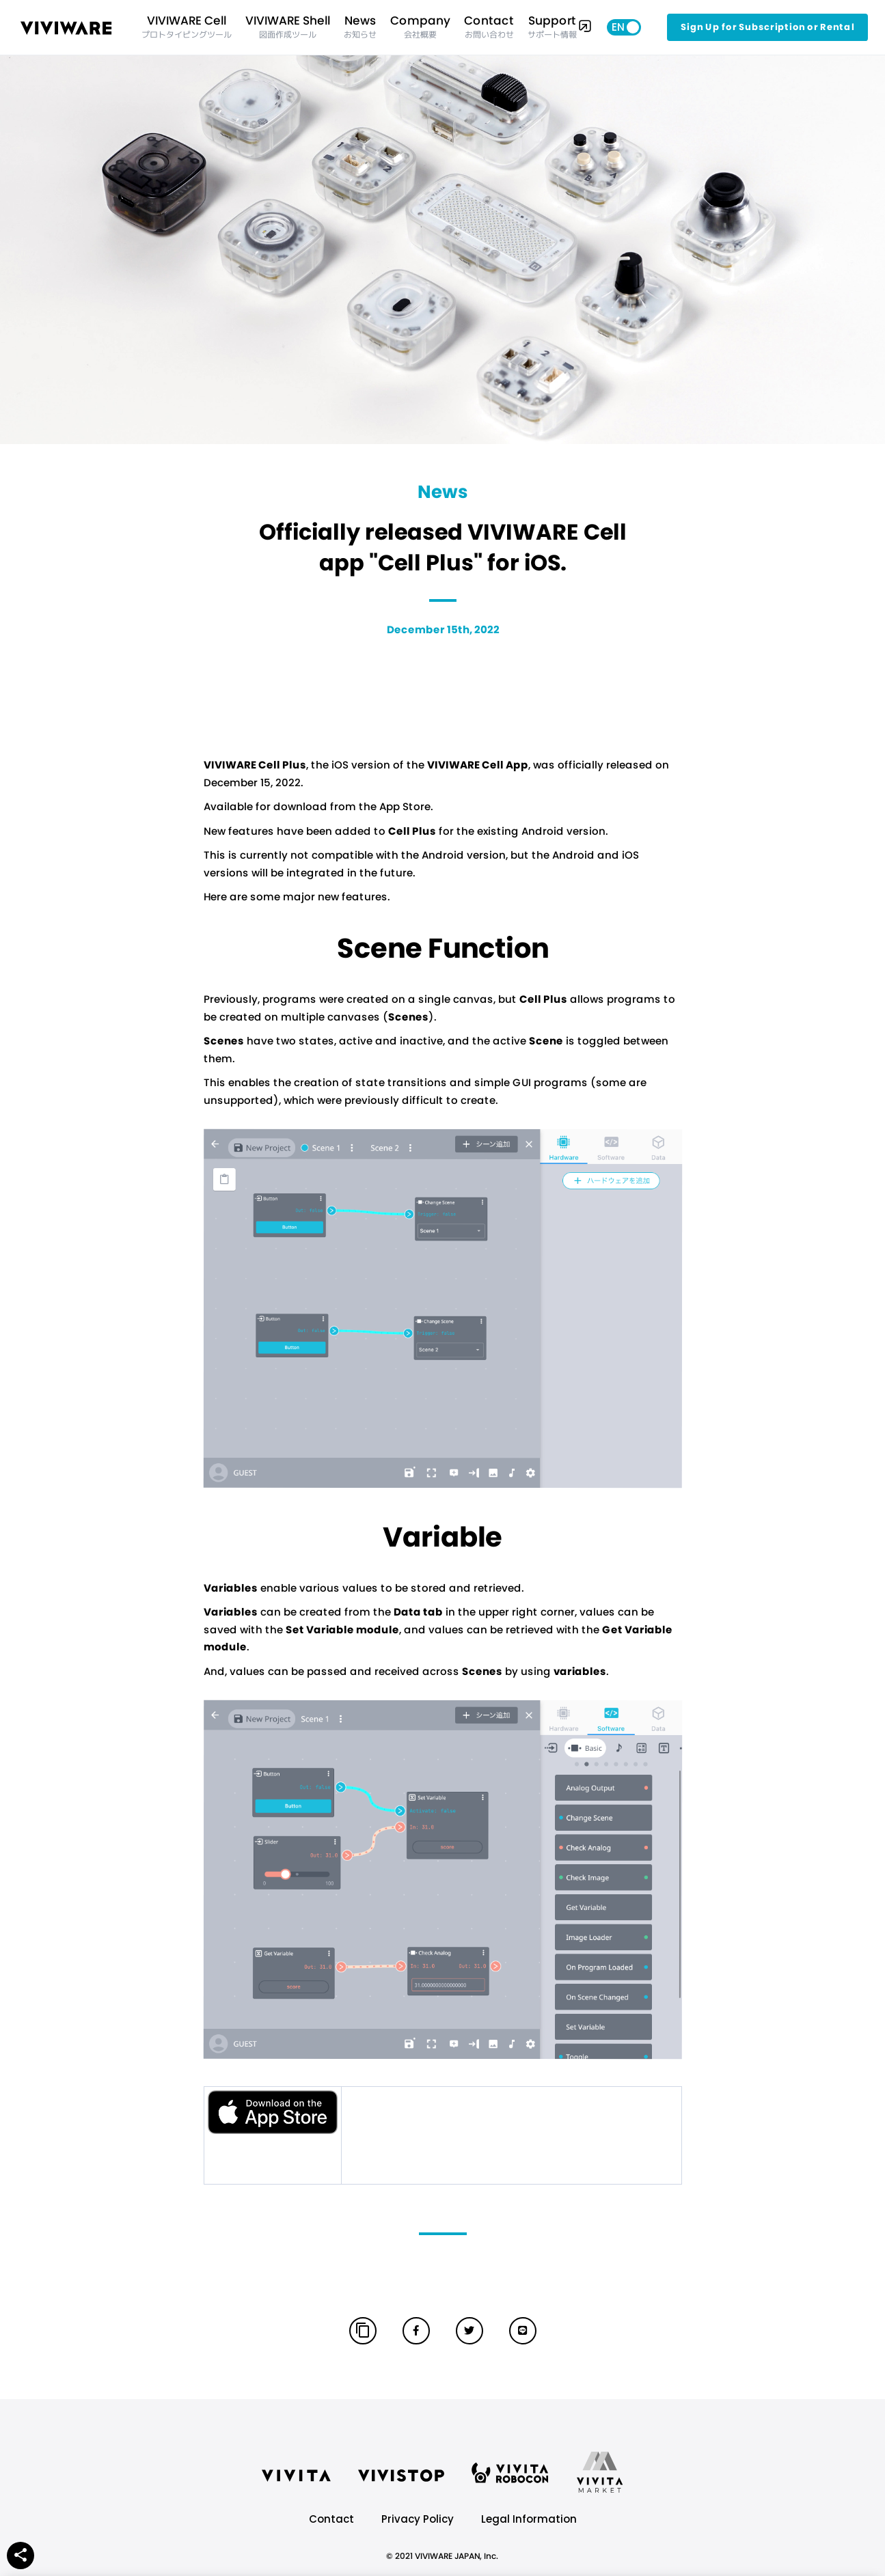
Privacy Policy (417, 2519)
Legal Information (529, 2519)
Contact (331, 2519)
